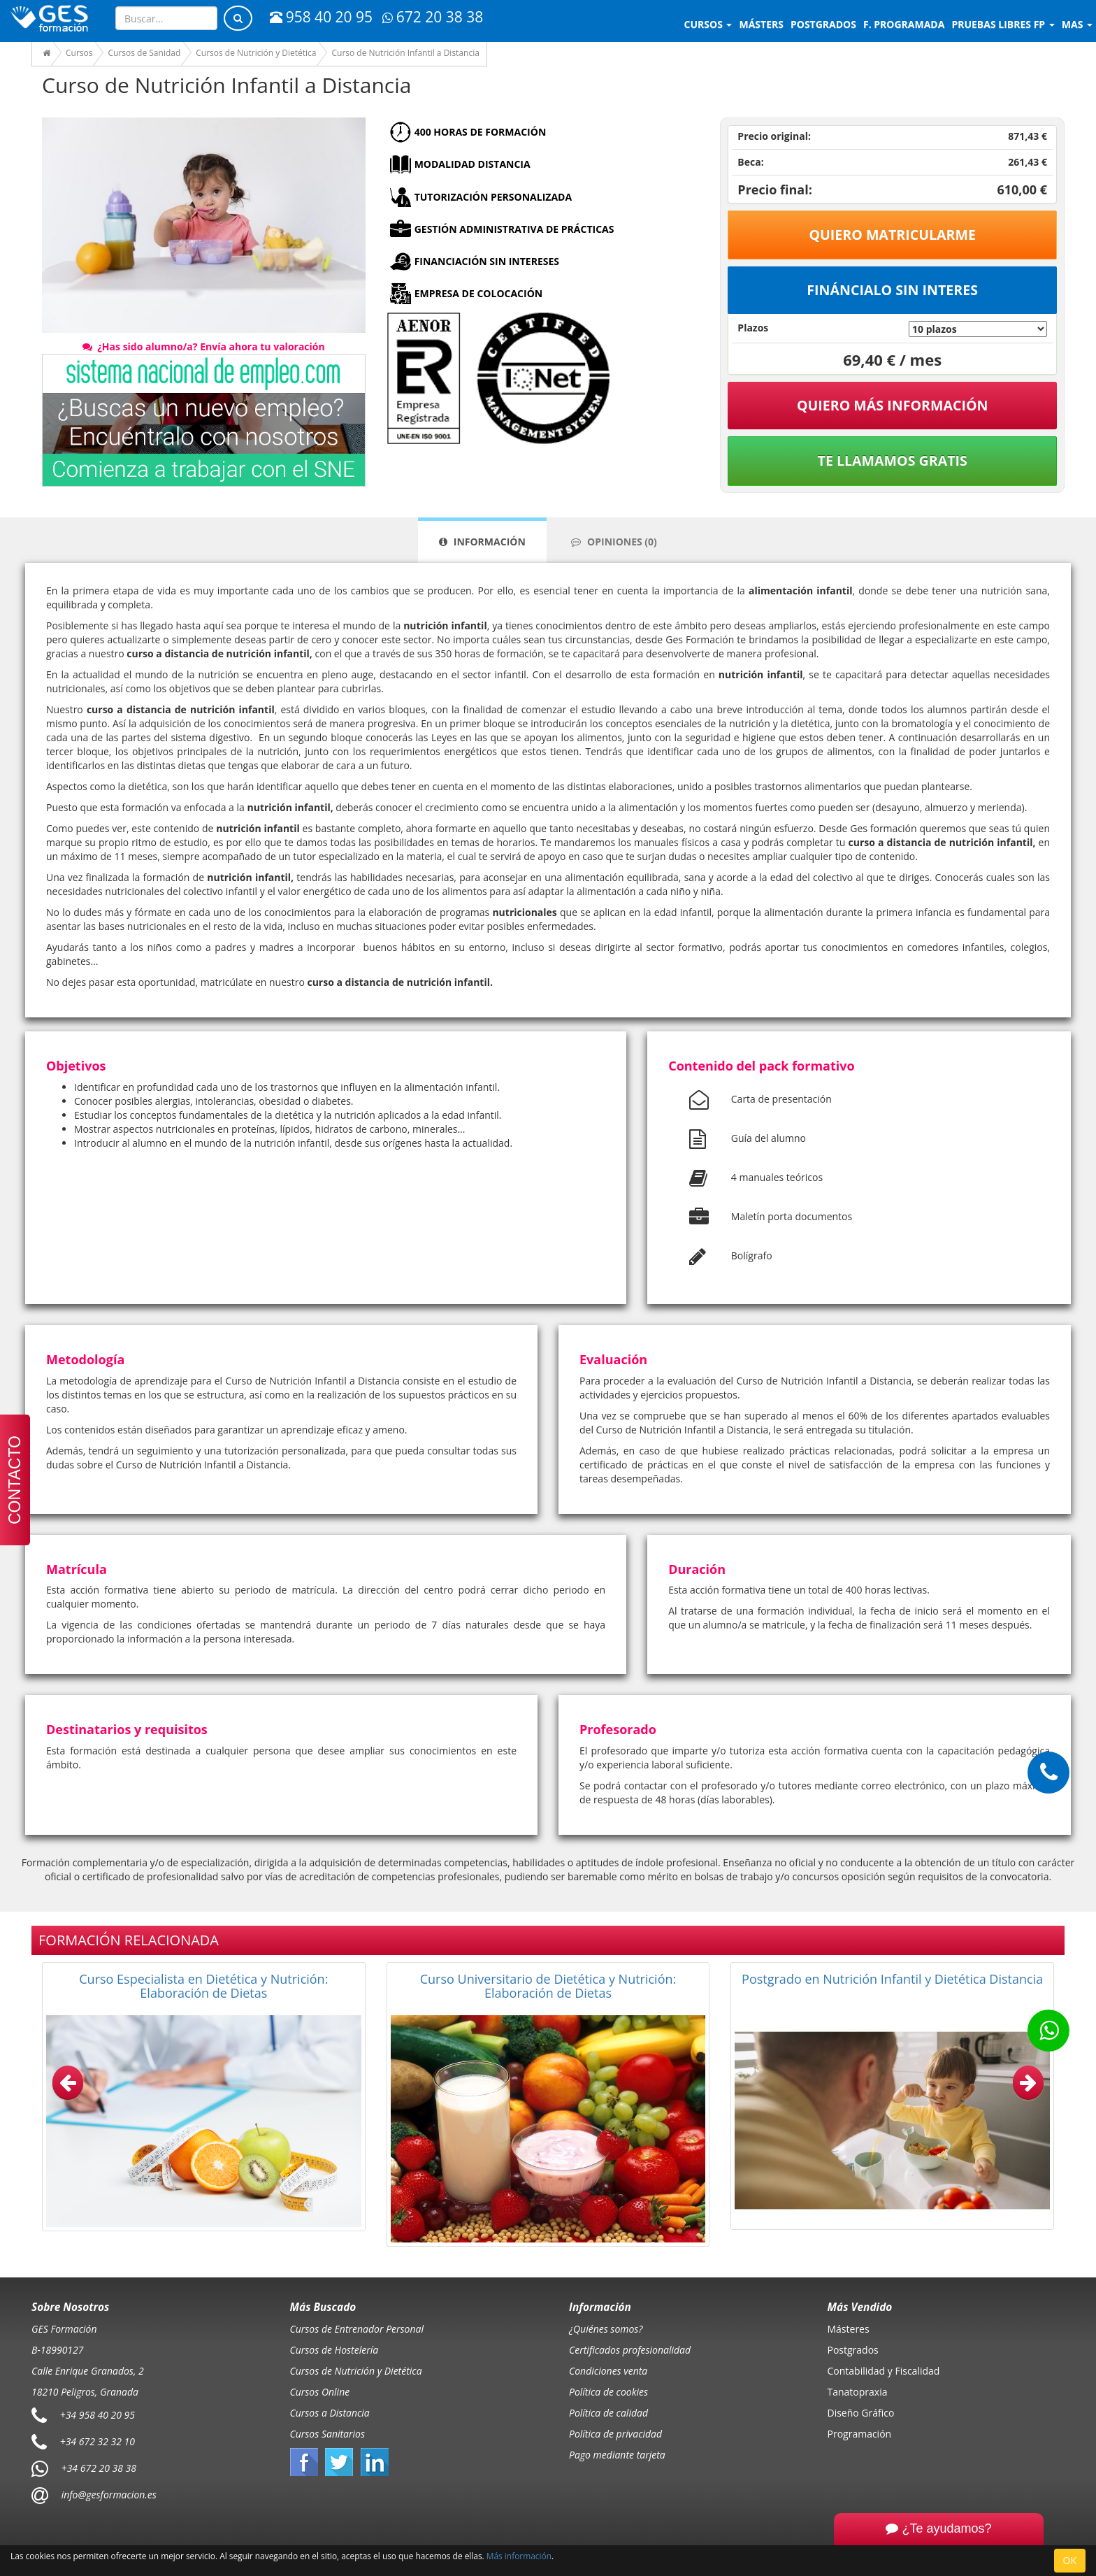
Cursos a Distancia (330, 2412)
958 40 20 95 (321, 17)
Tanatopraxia (858, 2391)
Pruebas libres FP (1002, 24)
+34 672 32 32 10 (97, 2440)
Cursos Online (320, 2391)
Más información (518, 2555)
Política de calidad (608, 2412)
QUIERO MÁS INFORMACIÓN (892, 405)
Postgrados (853, 2349)
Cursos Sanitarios (328, 2433)
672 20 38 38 (432, 17)
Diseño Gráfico (861, 2412)
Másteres (849, 2328)
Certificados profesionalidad (630, 2349)
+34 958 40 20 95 (97, 2414)
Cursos (708, 24)
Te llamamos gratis (892, 460)
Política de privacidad (615, 2433)
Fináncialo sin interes (892, 289)
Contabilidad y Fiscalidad (884, 2370)
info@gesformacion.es (108, 2493)
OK (1069, 2560)
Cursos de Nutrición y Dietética (356, 2370)
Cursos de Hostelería (334, 2349)
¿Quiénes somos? (605, 2328)
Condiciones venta (608, 2370)
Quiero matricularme (892, 234)
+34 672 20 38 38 (99, 2467)
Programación (860, 2433)
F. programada (903, 24)
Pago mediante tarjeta (617, 2454)
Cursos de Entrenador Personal (357, 2328)
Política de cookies (608, 2391)
